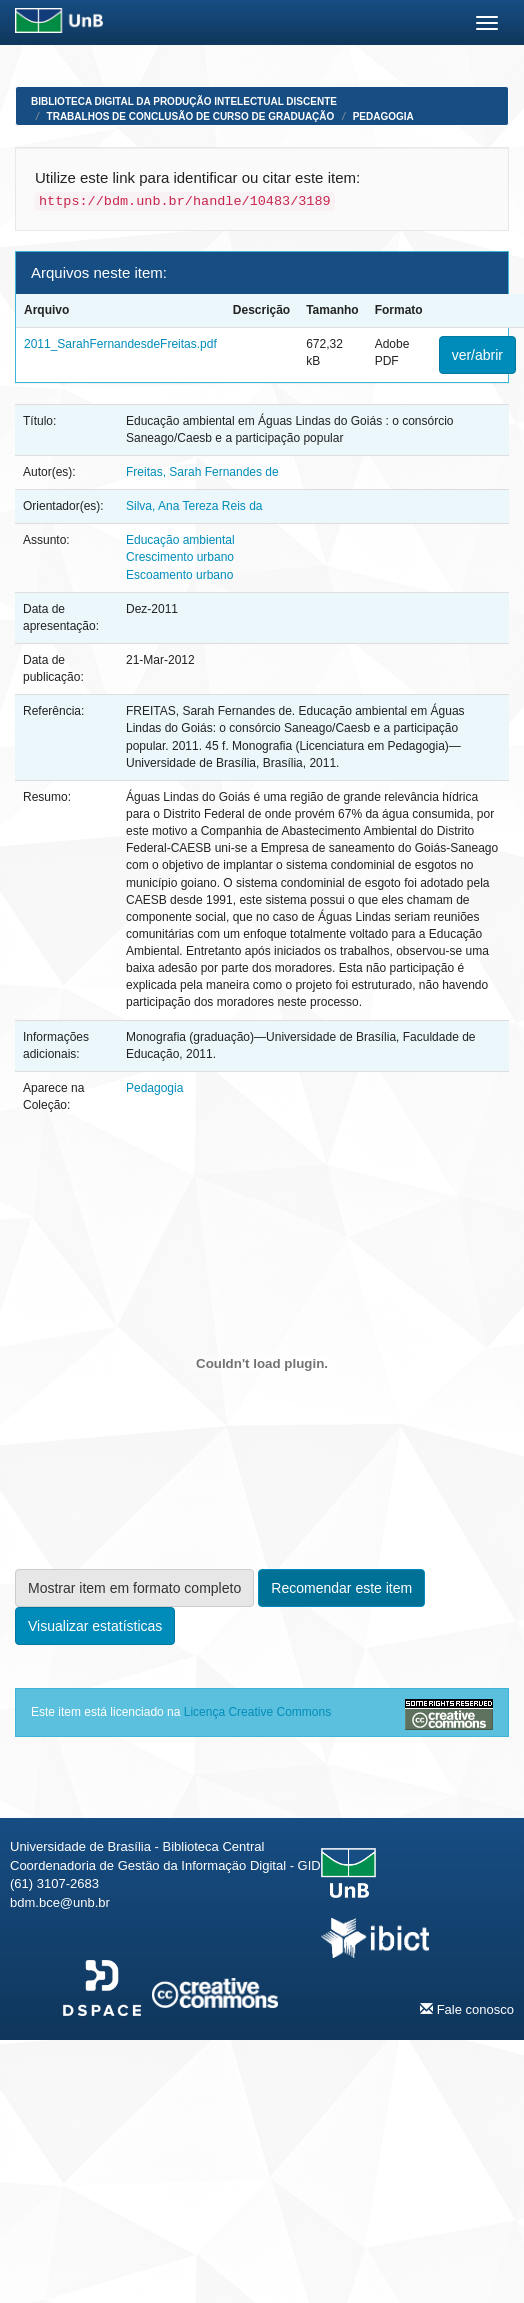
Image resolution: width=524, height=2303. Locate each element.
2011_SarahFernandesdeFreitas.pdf (120, 344)
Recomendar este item (341, 1588)
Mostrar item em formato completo (134, 1588)
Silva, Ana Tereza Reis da (194, 506)
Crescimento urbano (180, 557)
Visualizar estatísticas (95, 1626)
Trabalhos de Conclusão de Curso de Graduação (191, 116)
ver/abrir (477, 355)
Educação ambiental (180, 540)
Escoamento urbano (179, 575)
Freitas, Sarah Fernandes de (202, 472)
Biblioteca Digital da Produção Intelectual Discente (184, 101)
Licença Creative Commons (257, 1712)
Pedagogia (383, 116)
